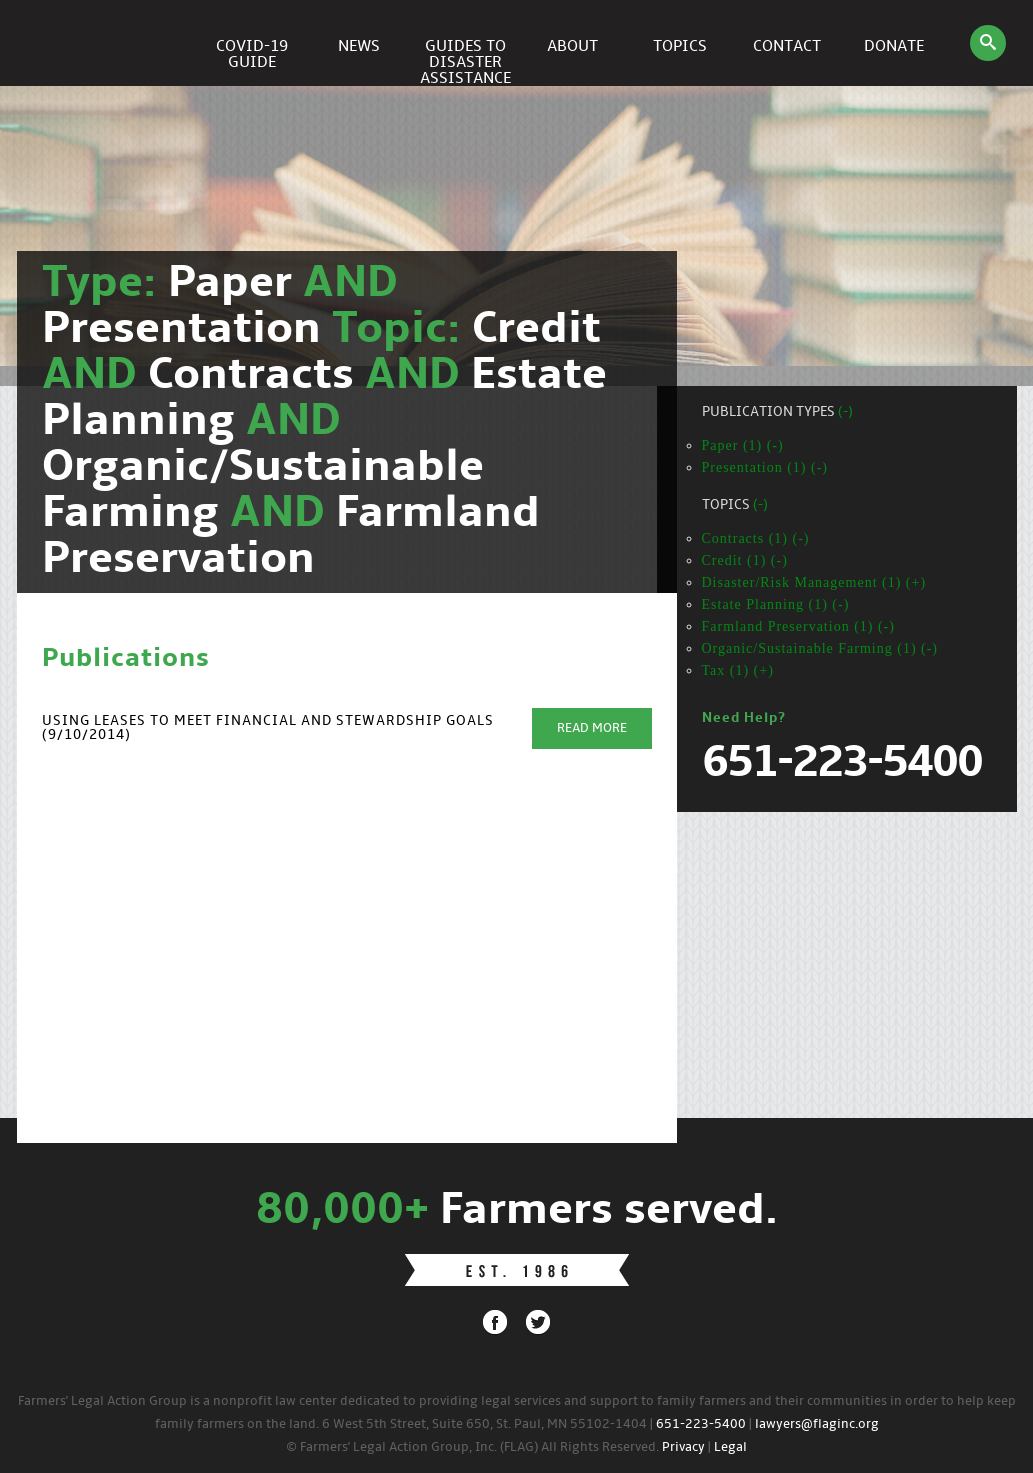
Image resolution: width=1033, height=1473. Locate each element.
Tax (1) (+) (738, 670)
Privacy (683, 1447)
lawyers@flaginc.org (817, 1424)
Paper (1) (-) (743, 445)
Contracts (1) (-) (756, 538)
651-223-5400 (701, 1424)
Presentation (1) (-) (765, 467)
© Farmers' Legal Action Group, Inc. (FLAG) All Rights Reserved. (472, 1447)
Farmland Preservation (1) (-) (798, 626)
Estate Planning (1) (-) (776, 604)
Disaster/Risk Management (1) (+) (814, 582)
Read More (592, 728)
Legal (730, 1447)
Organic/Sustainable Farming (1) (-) (820, 648)
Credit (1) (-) (745, 560)
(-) (845, 412)
